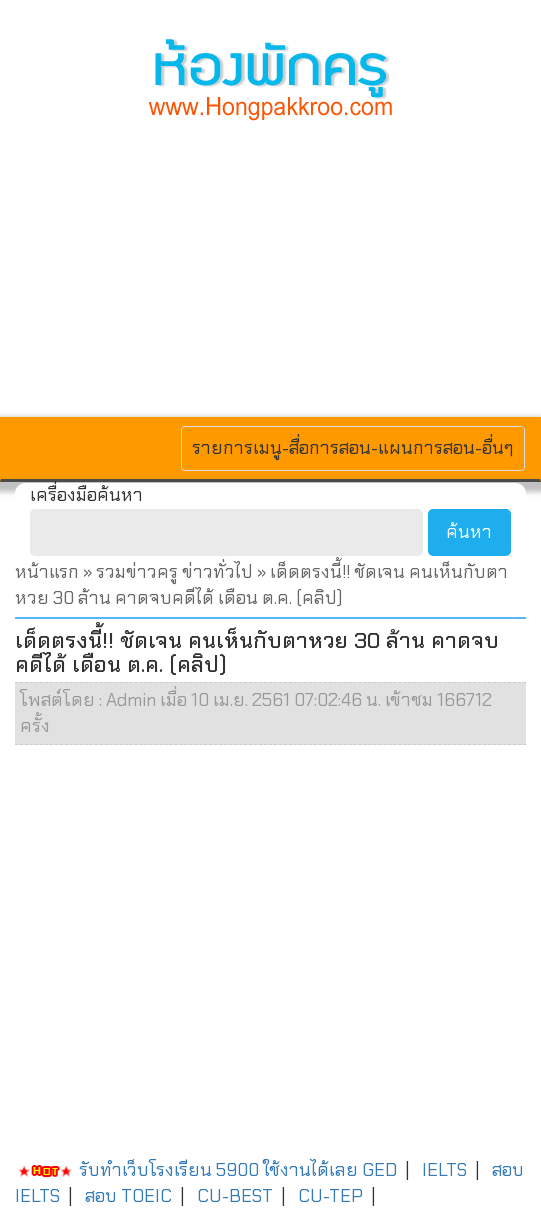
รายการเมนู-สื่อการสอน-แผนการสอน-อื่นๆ (352, 447)
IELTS (444, 1170)
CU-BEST (235, 1196)
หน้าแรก (47, 572)
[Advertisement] (270, 266)
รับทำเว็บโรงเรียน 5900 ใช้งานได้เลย (186, 1170)
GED (379, 1170)
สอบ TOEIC (128, 1196)
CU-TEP (330, 1196)
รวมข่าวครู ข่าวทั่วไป (174, 572)
